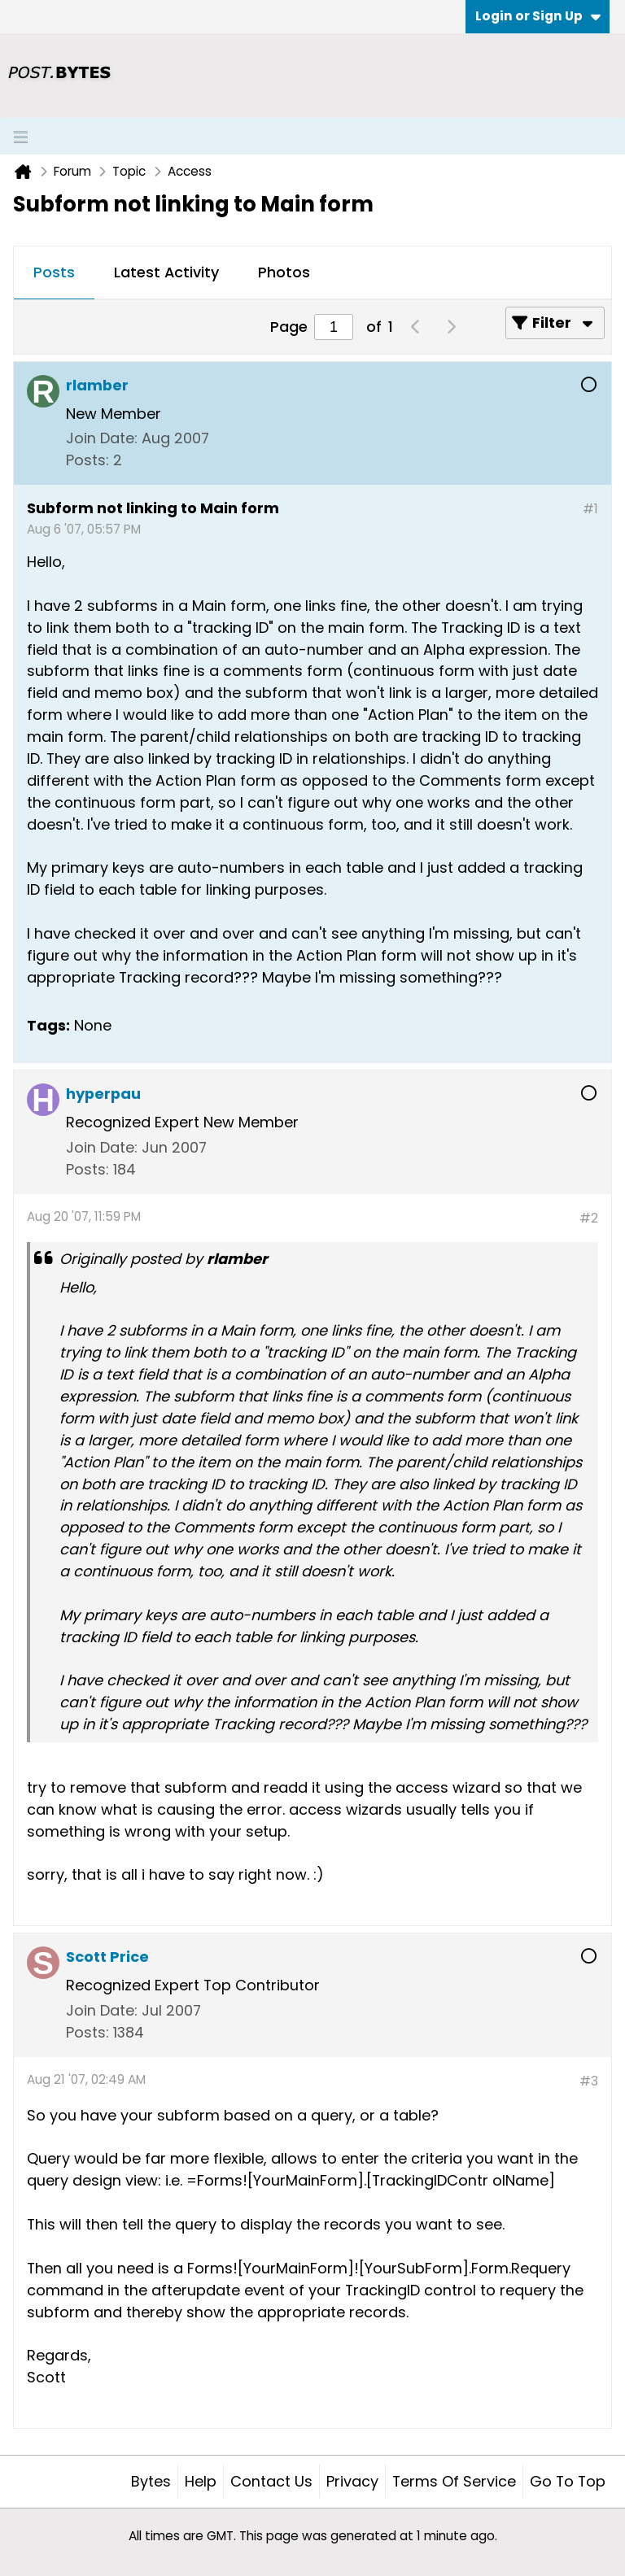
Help (200, 2481)
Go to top (567, 2481)
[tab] (54, 273)
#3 (588, 2081)
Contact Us (271, 2481)
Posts (54, 272)
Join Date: (102, 438)
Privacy (352, 2481)
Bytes (151, 2481)
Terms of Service (454, 2481)
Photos (284, 272)
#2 (588, 1218)
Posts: (87, 460)
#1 (590, 508)
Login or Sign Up (538, 15)
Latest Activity (166, 272)
